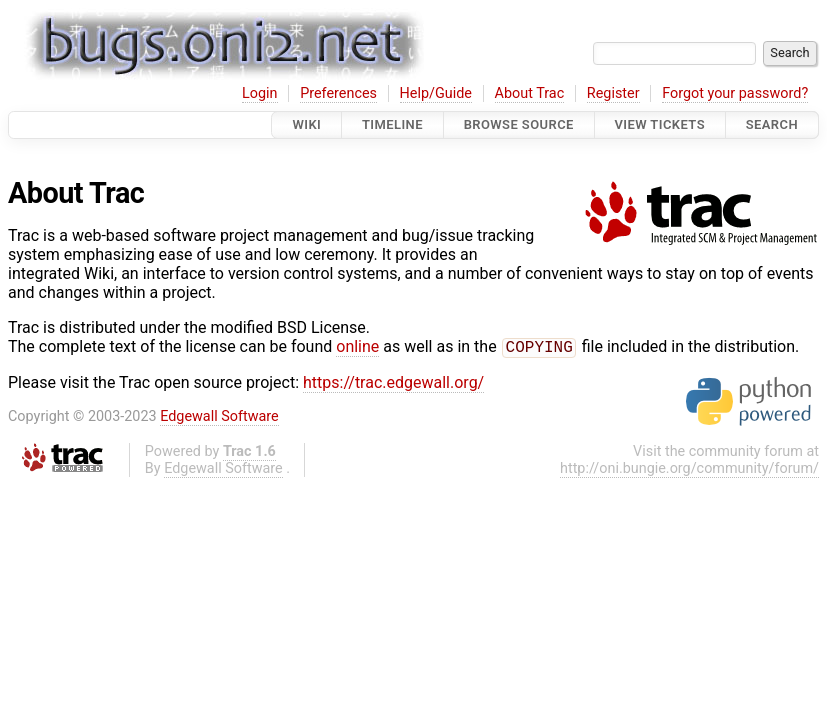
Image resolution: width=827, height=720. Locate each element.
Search (772, 124)
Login (260, 93)
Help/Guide (436, 93)
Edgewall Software (219, 418)
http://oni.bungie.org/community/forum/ (689, 470)
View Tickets (660, 124)
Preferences (338, 93)
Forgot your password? (735, 93)
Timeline (392, 124)
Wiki (306, 124)
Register (613, 93)
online (357, 348)
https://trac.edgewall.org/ (393, 384)
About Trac (530, 93)
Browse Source (519, 124)
